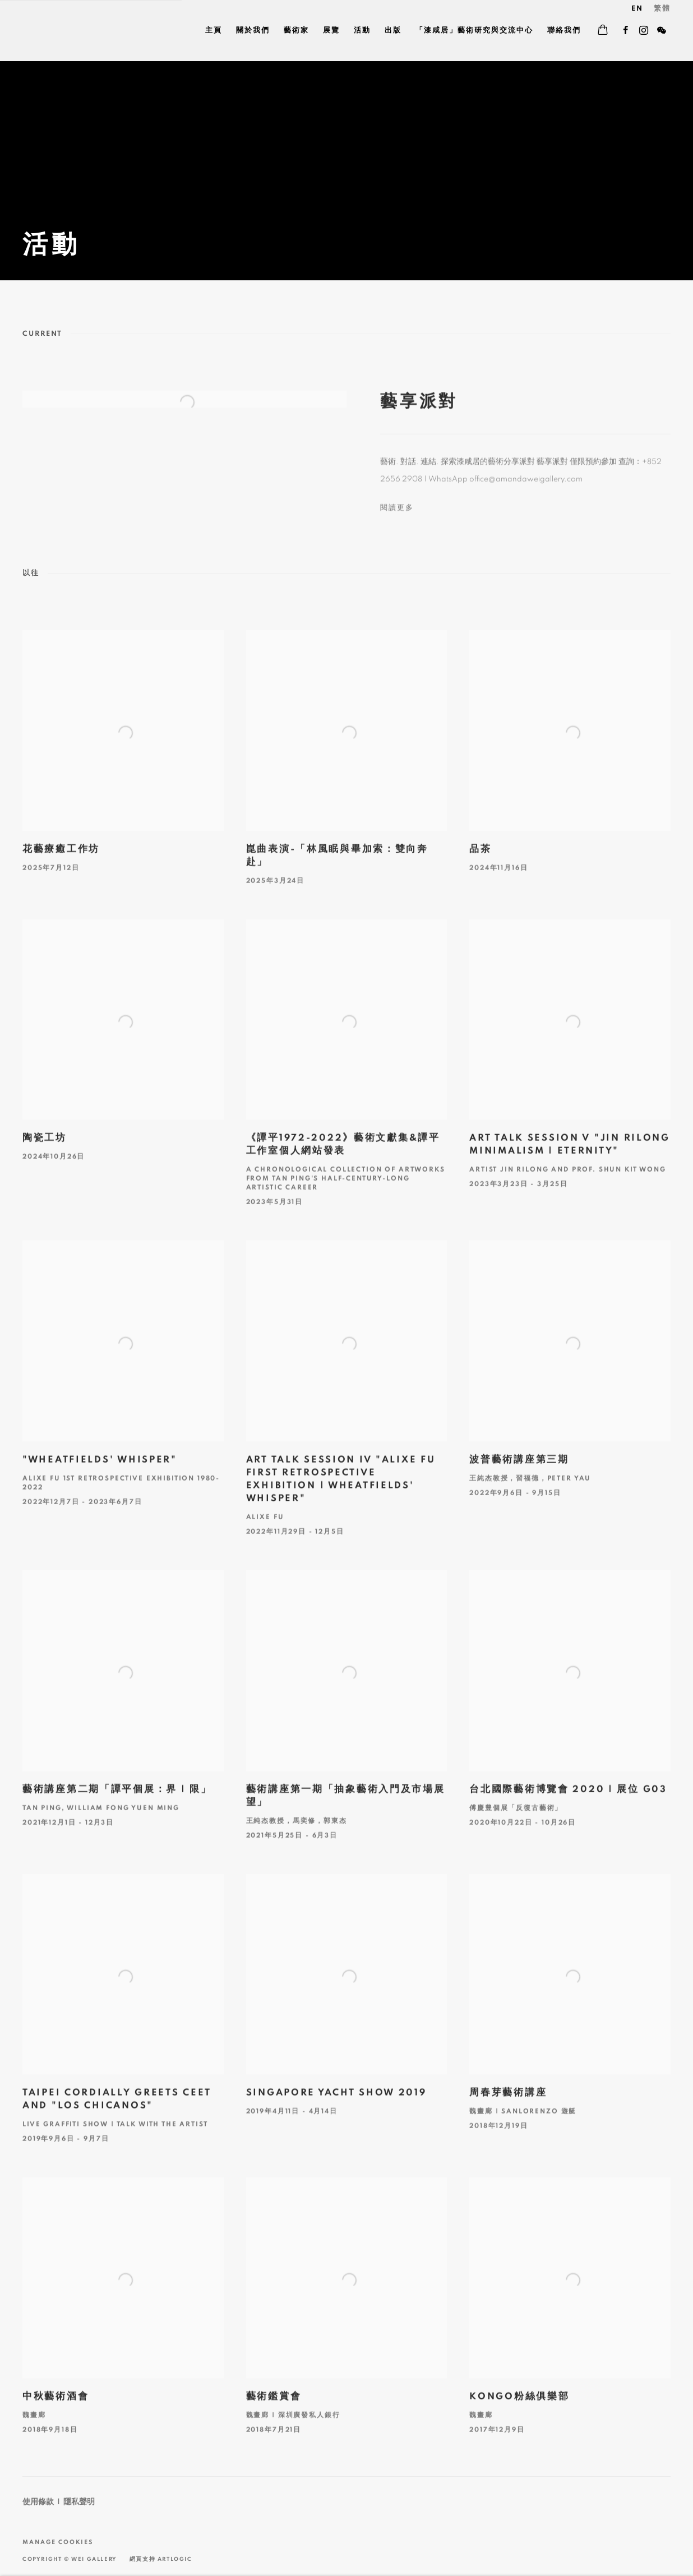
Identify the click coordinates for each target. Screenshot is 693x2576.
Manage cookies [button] (57, 2542)
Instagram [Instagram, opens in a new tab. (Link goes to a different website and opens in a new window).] (644, 31)
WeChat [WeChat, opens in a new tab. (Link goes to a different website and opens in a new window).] (662, 31)
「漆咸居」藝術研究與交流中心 (474, 30)
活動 (362, 30)
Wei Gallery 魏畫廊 (61, 30)
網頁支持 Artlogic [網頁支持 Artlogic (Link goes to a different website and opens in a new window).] (161, 2559)
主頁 (213, 30)
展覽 (331, 30)
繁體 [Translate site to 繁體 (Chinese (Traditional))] (662, 8)
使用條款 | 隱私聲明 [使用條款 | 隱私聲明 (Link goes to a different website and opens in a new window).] (58, 2502)
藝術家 (296, 30)
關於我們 (253, 30)
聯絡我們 (564, 30)
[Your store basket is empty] (602, 30)
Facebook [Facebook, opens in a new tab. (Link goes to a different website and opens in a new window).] (626, 31)
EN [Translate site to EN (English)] (637, 8)
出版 (393, 30)
